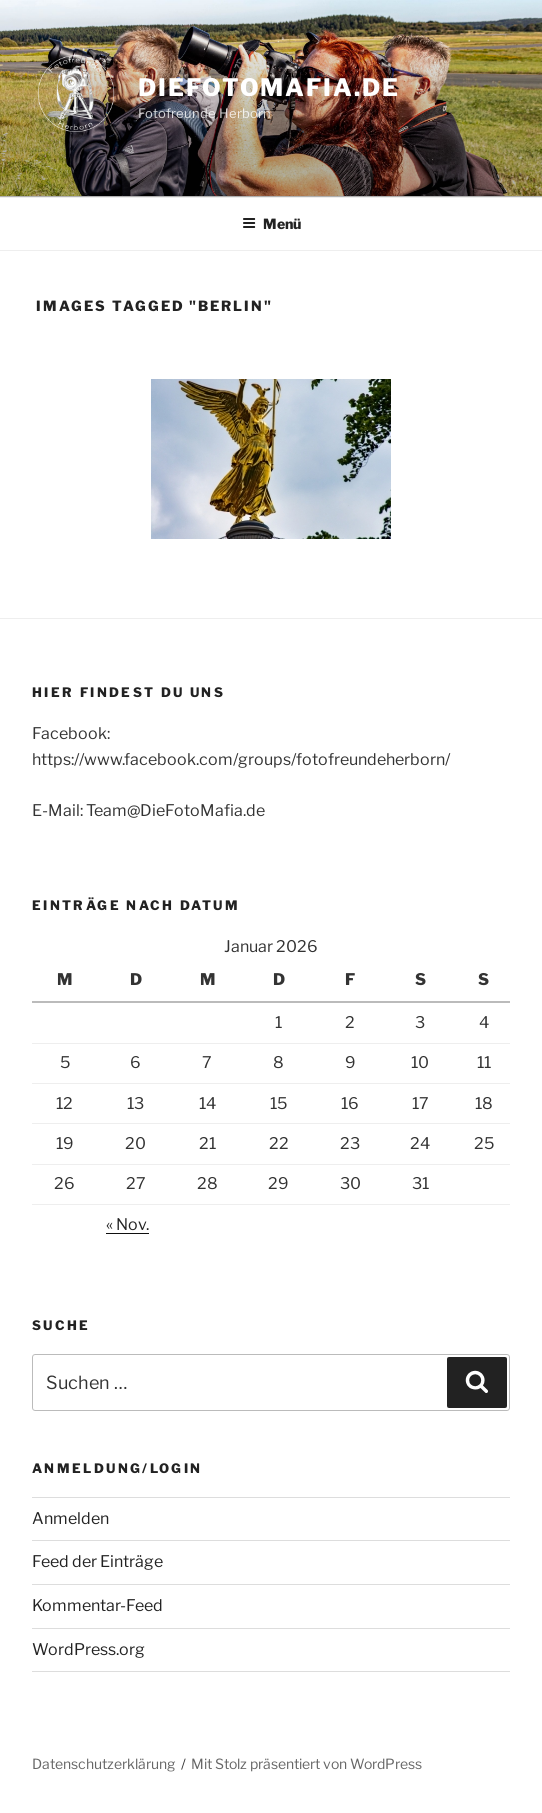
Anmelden (70, 1518)
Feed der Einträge (97, 1561)
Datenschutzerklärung (103, 1763)
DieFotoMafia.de (269, 87)
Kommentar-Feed (97, 1605)
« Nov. (127, 1224)
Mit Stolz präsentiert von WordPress (306, 1763)
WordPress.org (88, 1649)
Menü (271, 223)
